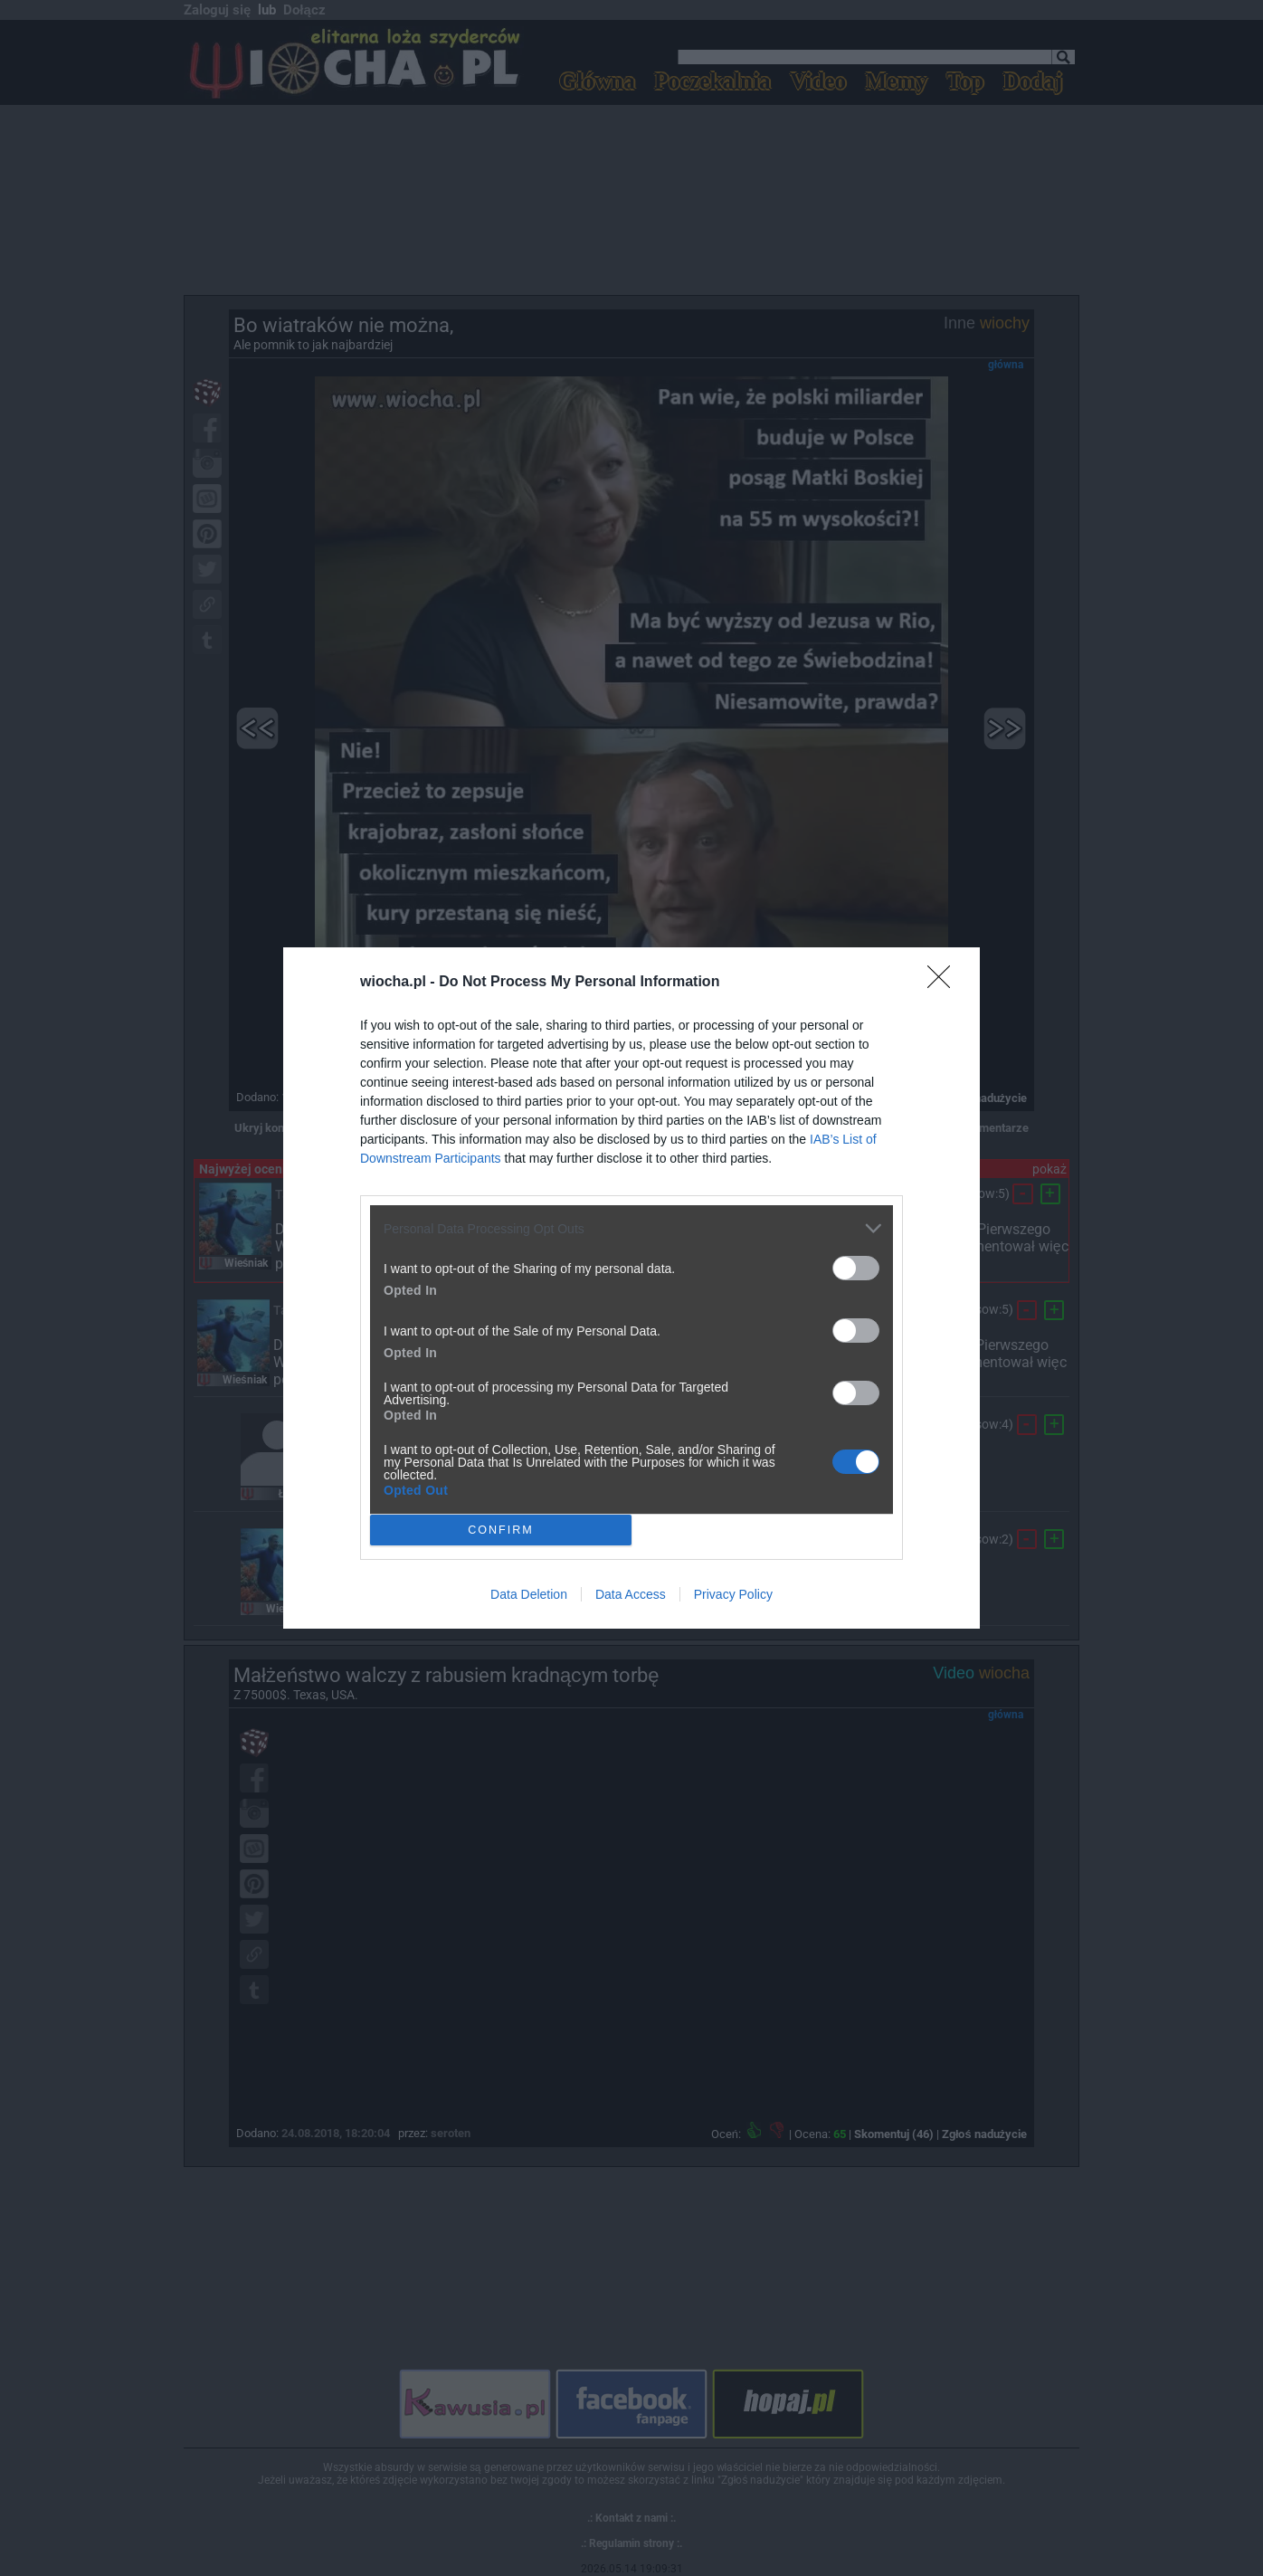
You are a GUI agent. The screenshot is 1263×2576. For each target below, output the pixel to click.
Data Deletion (528, 1594)
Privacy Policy (733, 1594)
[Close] (944, 982)
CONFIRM (501, 1530)
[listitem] (631, 1228)
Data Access (630, 1594)
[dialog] (631, 1288)
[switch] (855, 1268)
